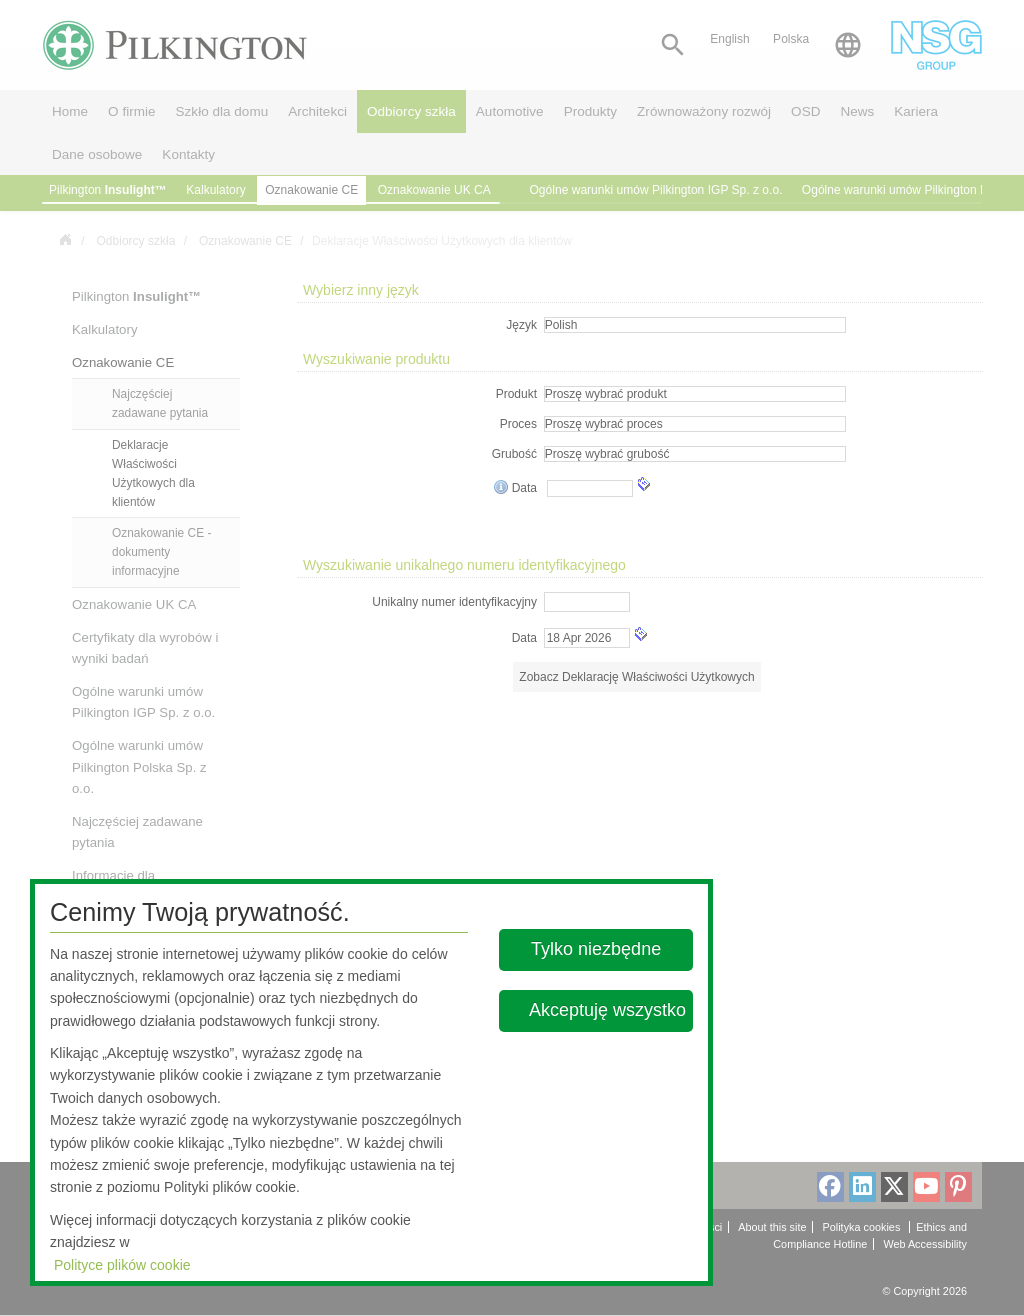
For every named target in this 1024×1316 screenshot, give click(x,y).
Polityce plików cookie (122, 1265)
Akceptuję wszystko (607, 1010)
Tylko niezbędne (597, 949)
